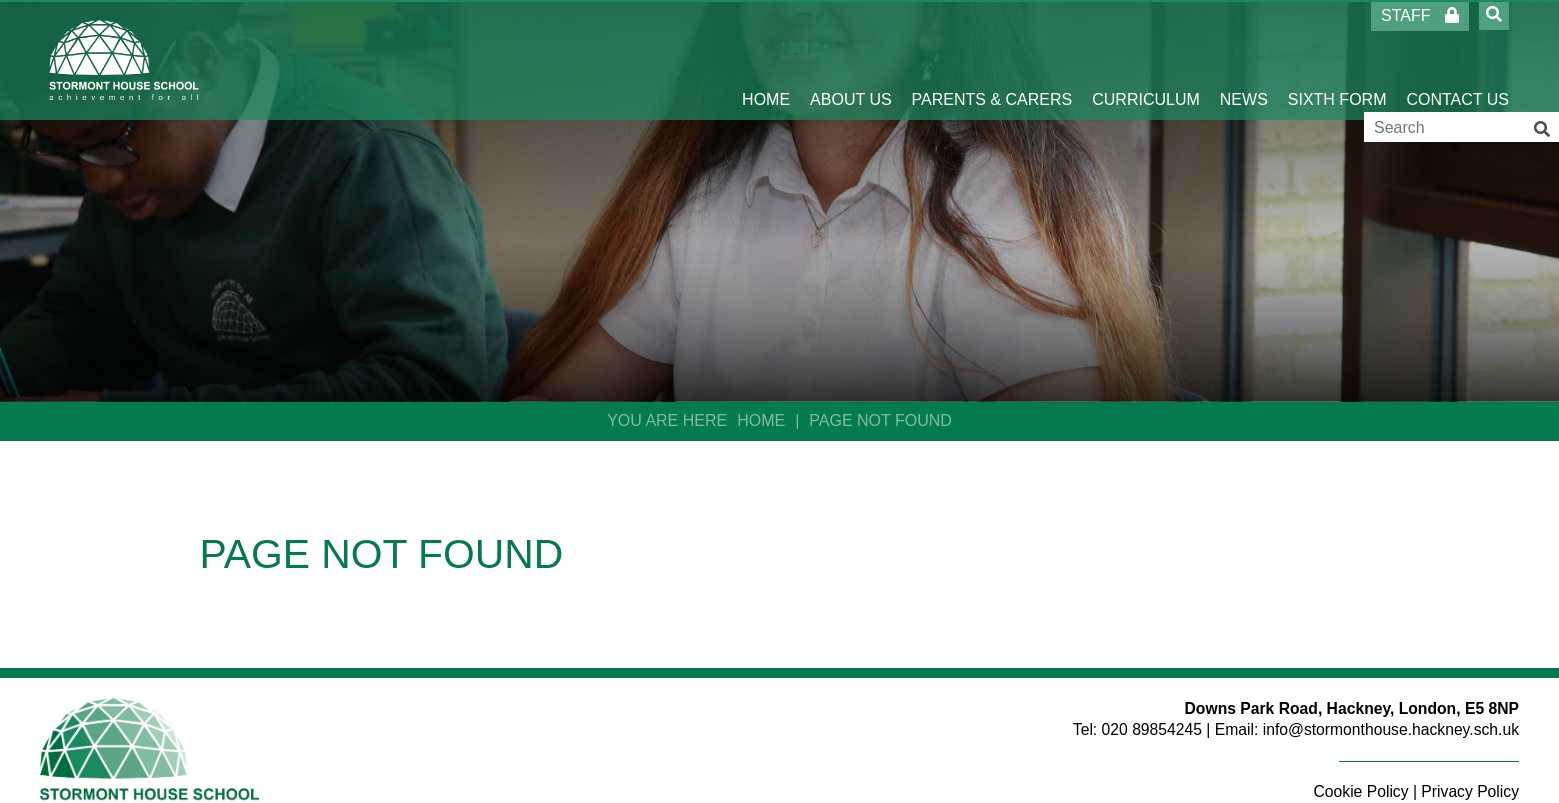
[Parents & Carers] (992, 60)
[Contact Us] (1457, 60)
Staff (1420, 15)
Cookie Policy (1361, 791)
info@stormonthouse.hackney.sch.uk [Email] (1391, 729)
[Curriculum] (1146, 60)
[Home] (124, 60)
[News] (1244, 60)
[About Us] (851, 60)
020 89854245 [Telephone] (1152, 729)
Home (761, 420)
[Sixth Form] (1337, 60)
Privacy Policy (1470, 791)
